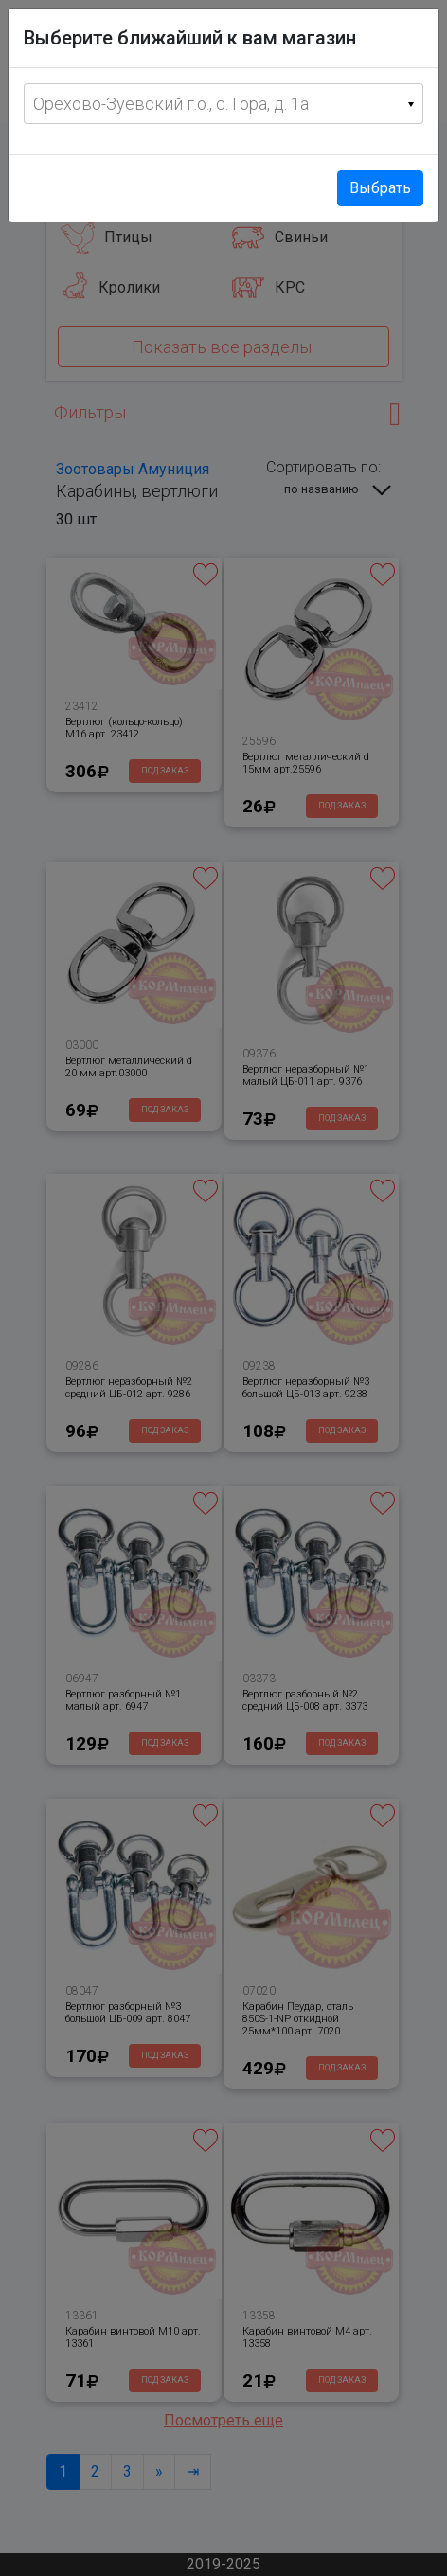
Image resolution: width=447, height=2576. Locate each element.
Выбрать (380, 188)
